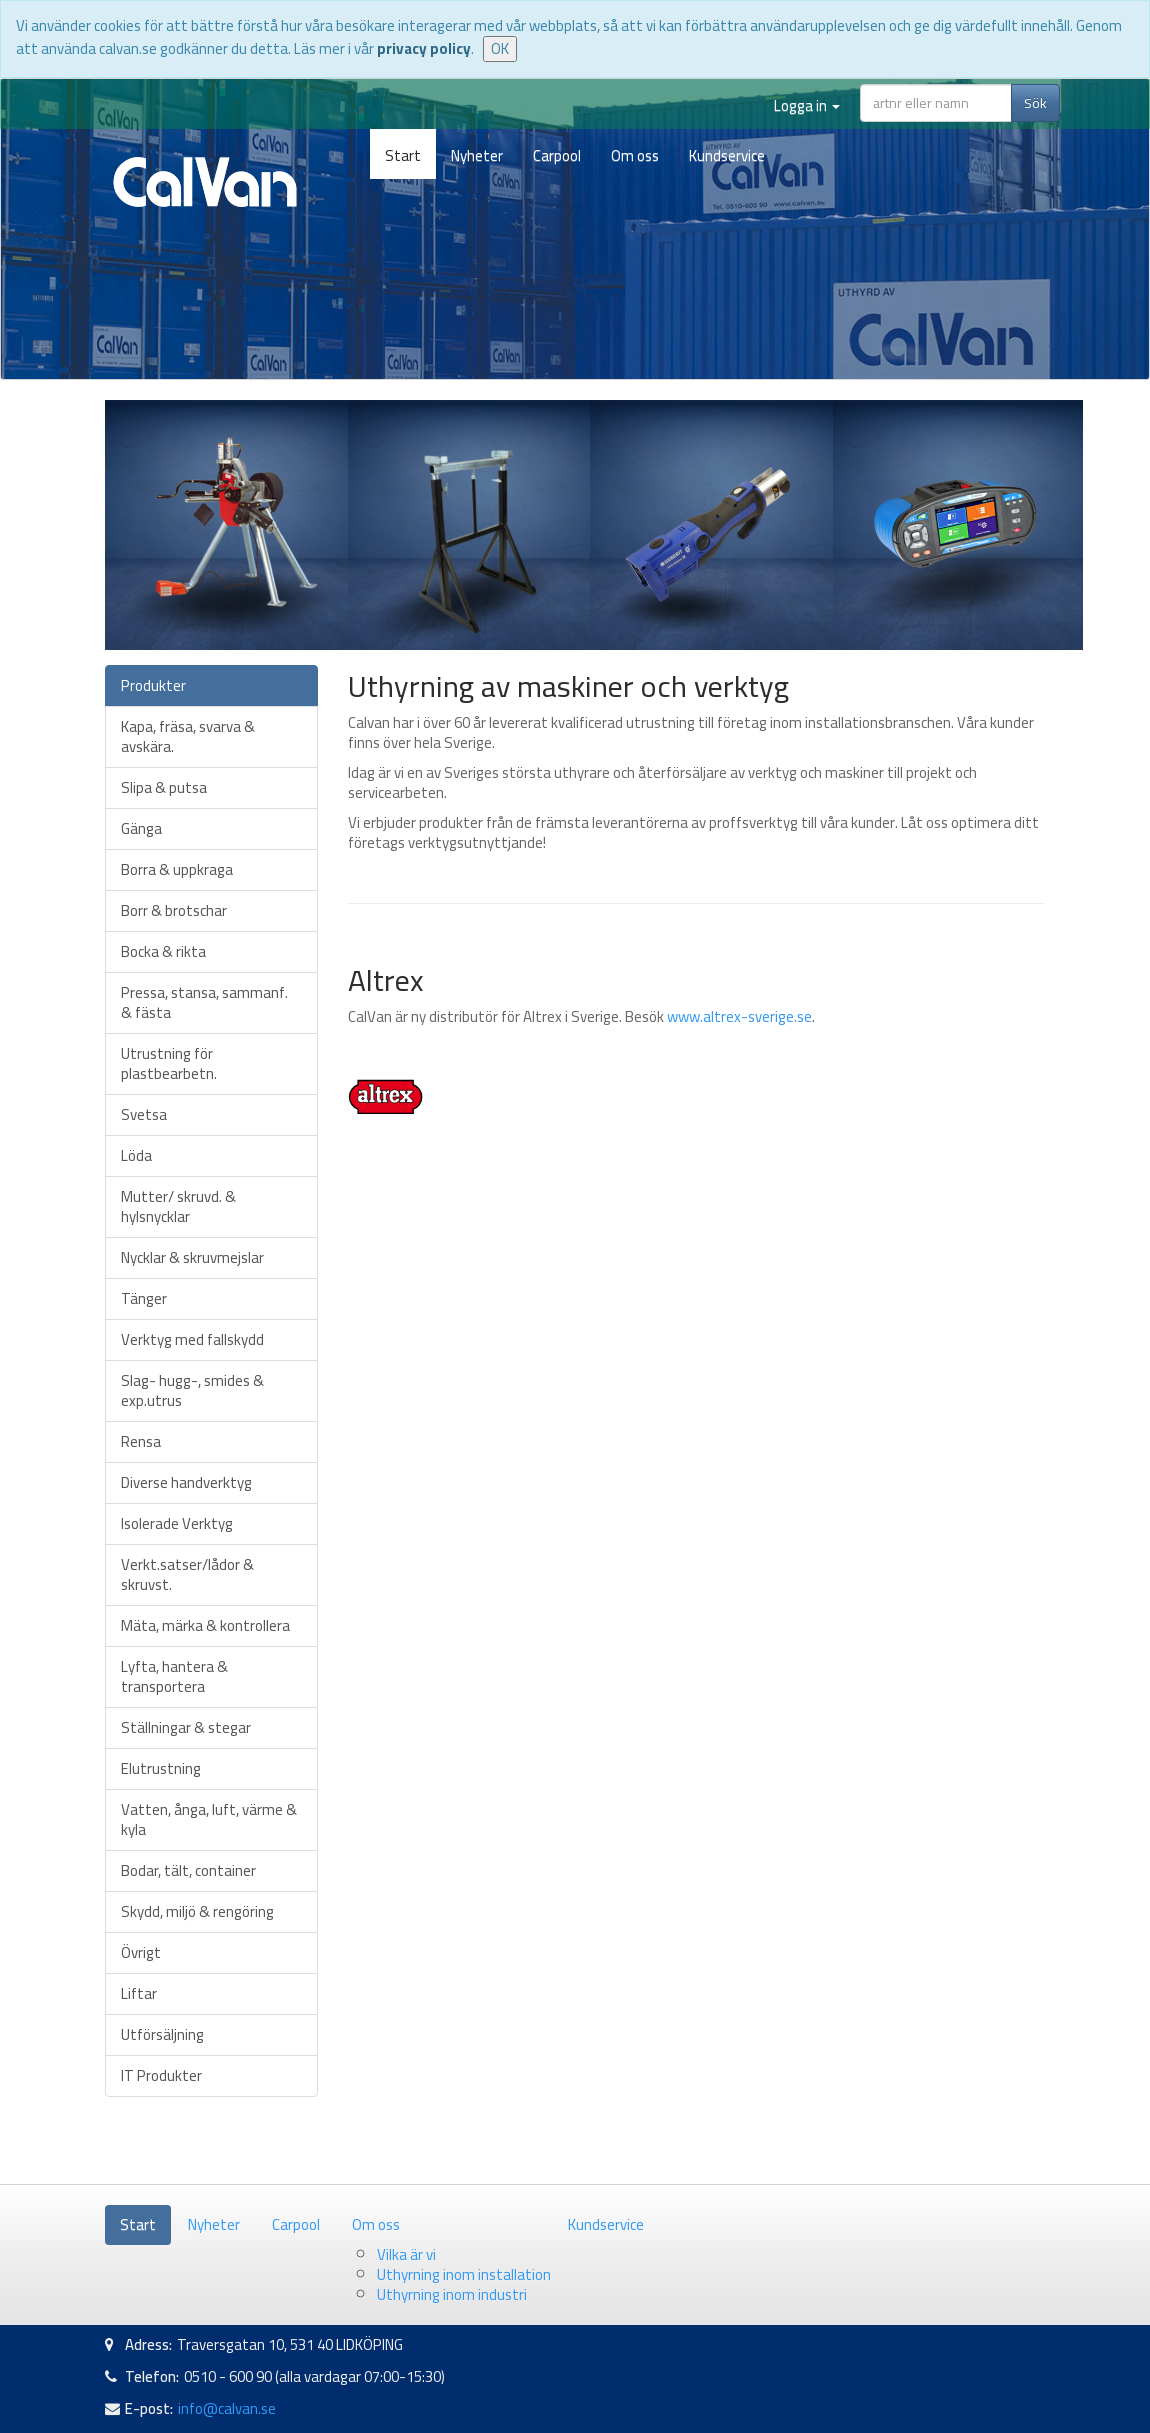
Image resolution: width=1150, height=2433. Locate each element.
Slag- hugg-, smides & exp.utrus (192, 1390)
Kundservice (727, 155)
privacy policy (424, 48)
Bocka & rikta (163, 951)
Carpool (557, 155)
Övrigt (141, 1952)
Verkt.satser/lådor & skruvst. (187, 1574)
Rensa (141, 1441)
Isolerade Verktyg (177, 1523)
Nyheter (477, 155)
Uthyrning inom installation (464, 2274)
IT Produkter (161, 2075)
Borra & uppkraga (177, 869)
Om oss (635, 155)
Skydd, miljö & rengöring (197, 1911)
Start (403, 155)
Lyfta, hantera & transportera (174, 1676)
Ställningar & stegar (186, 1727)
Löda (136, 1155)
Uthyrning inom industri (452, 2294)
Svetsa (144, 1114)
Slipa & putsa (164, 787)
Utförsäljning (162, 2034)
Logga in (807, 105)
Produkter (153, 685)
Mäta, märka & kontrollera (205, 1625)
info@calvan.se (227, 2408)
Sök (1035, 103)
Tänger (144, 1298)
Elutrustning (161, 1768)
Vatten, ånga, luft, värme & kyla (209, 1819)
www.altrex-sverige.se (739, 1016)
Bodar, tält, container (188, 1870)
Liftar (139, 1993)
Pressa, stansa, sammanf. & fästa (204, 1002)
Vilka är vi (406, 2254)
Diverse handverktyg (186, 1482)
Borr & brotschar (174, 910)
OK (500, 49)
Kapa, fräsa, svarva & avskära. (188, 736)
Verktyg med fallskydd (192, 1339)
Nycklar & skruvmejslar (192, 1257)
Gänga (141, 828)
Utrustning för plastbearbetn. (169, 1063)
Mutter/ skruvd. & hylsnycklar (178, 1206)
